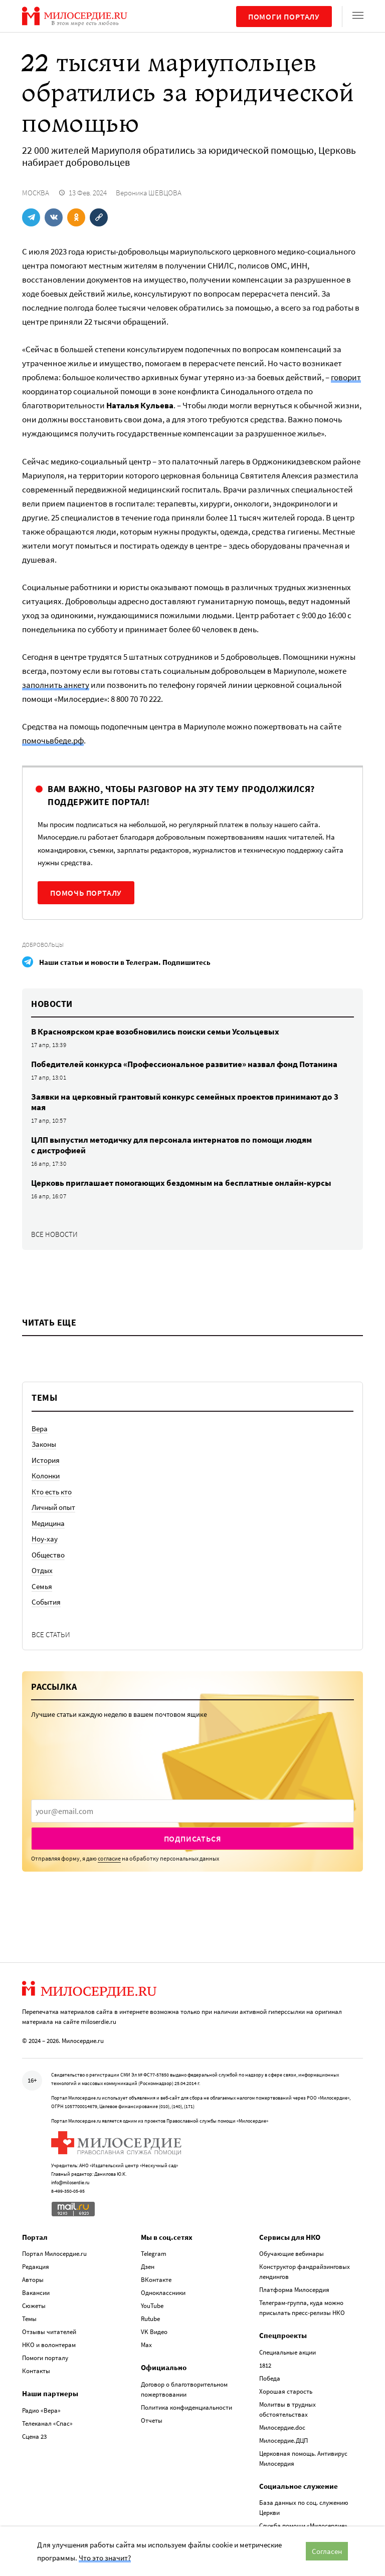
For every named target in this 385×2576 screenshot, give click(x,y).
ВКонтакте (156, 2279)
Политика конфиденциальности (186, 2407)
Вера (40, 1428)
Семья (42, 1586)
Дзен (147, 2266)
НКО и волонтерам (49, 2345)
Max (146, 2345)
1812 (265, 2365)
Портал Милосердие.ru (54, 2253)
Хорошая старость (285, 2391)
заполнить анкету (55, 684)
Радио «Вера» (41, 2410)
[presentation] (192, 1811)
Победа (269, 2378)
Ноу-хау (45, 1538)
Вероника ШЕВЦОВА (148, 192)
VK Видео (154, 2332)
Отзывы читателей (49, 2332)
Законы (44, 1444)
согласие (109, 1858)
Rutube (150, 2318)
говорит (346, 377)
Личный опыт (53, 1507)
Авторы (33, 2279)
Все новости (54, 1234)
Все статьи (51, 1634)
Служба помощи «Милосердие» (303, 2525)
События (46, 1602)
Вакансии (36, 2292)
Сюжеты (34, 2305)
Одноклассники (163, 2292)
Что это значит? (105, 2557)
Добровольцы (43, 944)
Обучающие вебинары (291, 2253)
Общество (48, 1555)
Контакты (36, 2371)
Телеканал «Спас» (47, 2423)
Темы (29, 2318)
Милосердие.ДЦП (283, 2440)
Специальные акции (287, 2352)
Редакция (35, 2266)
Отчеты (151, 2420)
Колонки (46, 1475)
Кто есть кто (52, 1491)
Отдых (42, 1570)
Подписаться (193, 1839)
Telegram (153, 2253)
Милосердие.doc (282, 2427)
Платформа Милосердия (294, 2289)
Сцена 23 (34, 2436)
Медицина (48, 1523)
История (46, 1460)
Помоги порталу (284, 17)
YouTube (152, 2305)
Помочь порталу (86, 893)
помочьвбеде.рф (53, 740)
